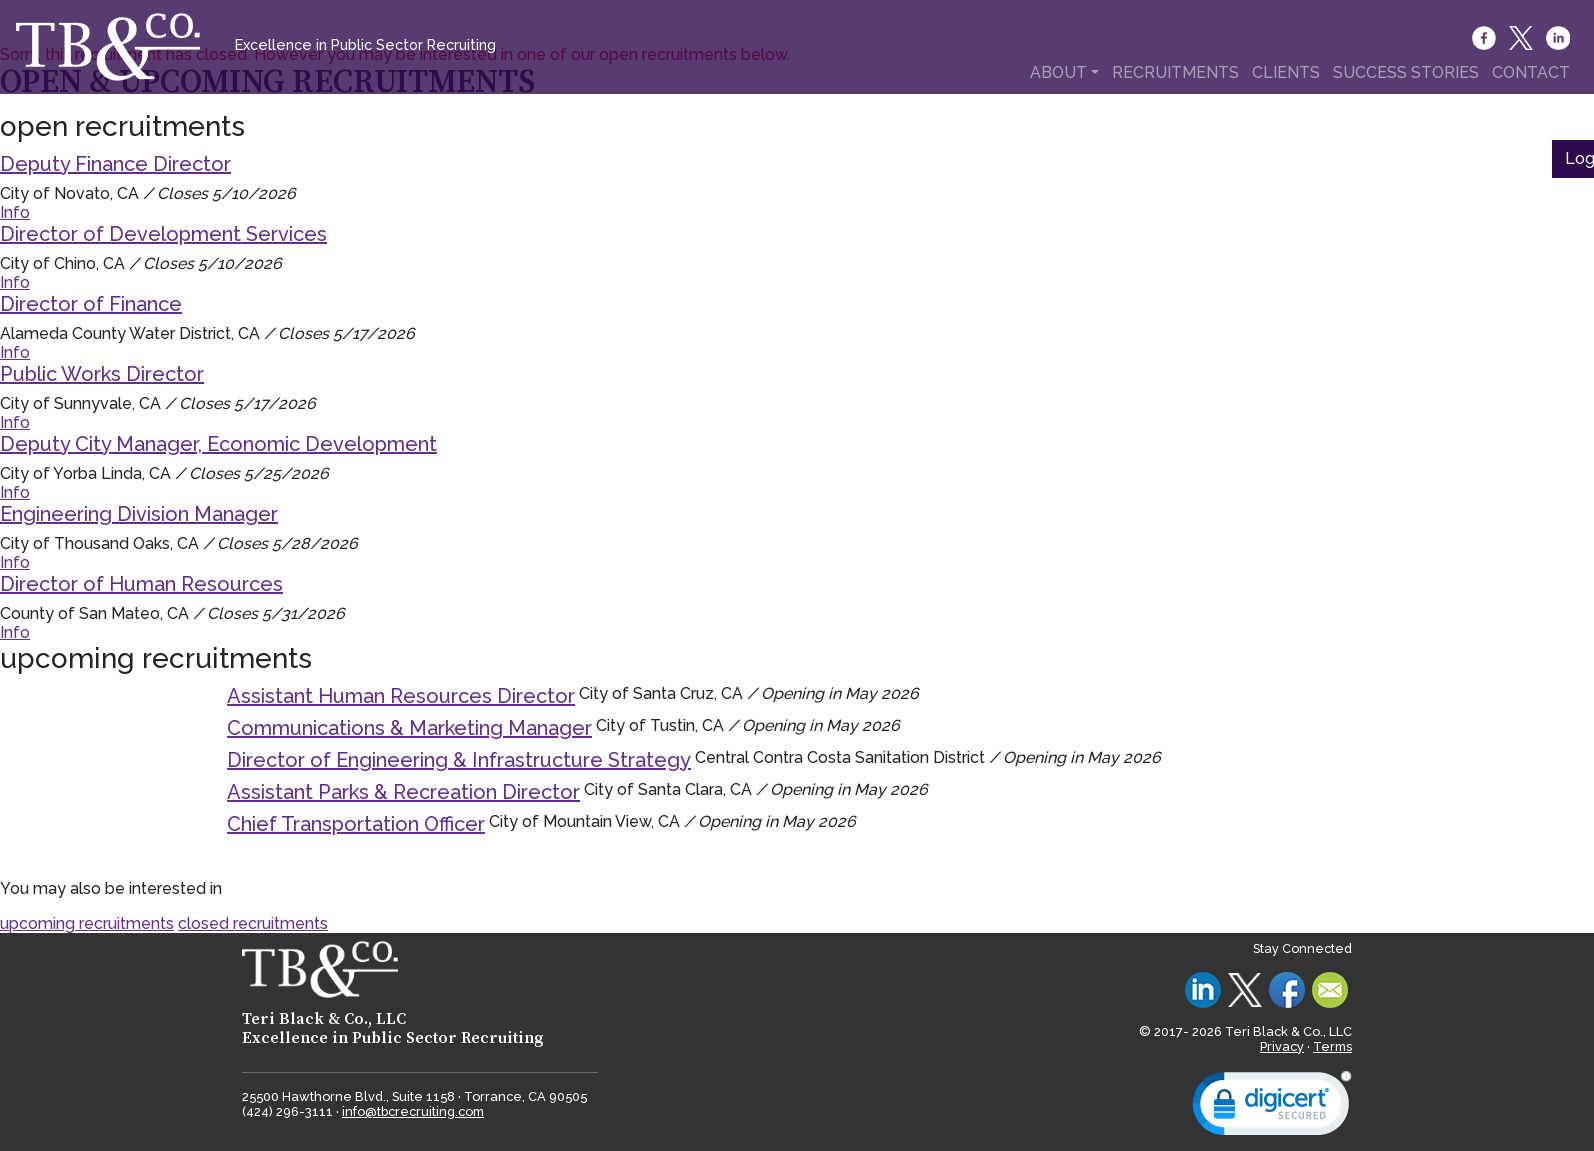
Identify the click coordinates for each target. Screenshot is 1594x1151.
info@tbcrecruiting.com (413, 1111)
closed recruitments (253, 923)
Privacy (1282, 1046)
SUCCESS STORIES (1406, 72)
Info (15, 212)
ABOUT (1058, 72)
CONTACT (1531, 72)
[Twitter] (1522, 38)
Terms (1332, 1046)
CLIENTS (1286, 72)
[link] (1272, 1108)
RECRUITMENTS (1175, 72)
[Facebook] (1485, 38)
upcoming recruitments (87, 923)
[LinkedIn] (1559, 38)
